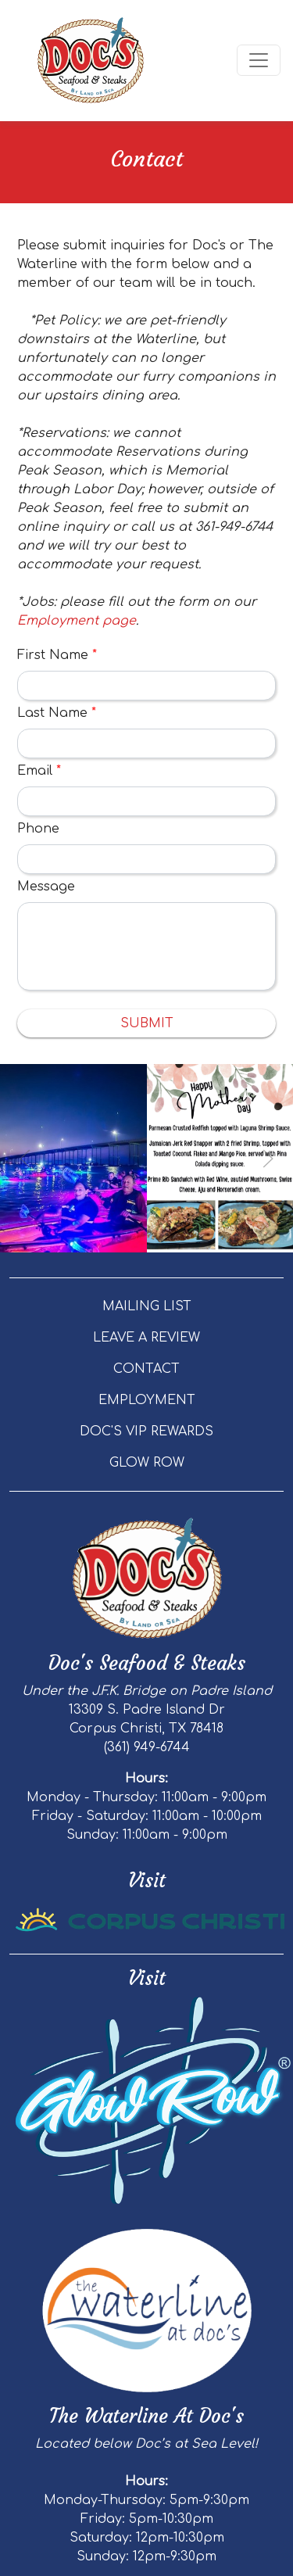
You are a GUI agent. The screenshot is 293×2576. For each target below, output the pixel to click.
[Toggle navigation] (258, 60)
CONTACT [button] (146, 1369)
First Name (57, 655)
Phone (38, 829)
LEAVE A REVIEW (146, 1338)
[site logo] (91, 61)
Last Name (56, 713)
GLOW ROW (146, 1463)
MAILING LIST (146, 1306)
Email (39, 771)
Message (46, 887)
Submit (146, 1023)
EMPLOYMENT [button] (146, 1400)
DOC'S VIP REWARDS (146, 1431)
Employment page (76, 621)
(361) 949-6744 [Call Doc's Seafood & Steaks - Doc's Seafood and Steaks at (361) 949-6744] (147, 1747)
